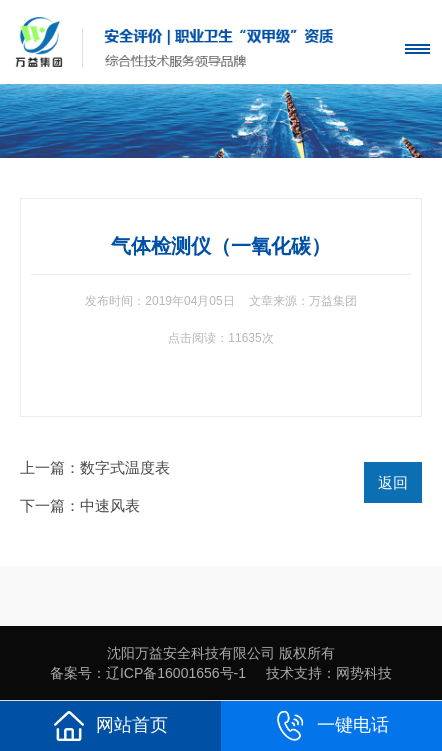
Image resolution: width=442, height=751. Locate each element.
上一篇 (95, 467)
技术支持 (294, 673)
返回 (393, 482)
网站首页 (111, 726)
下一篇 (80, 505)
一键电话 (332, 726)
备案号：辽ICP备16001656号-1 (148, 673)
